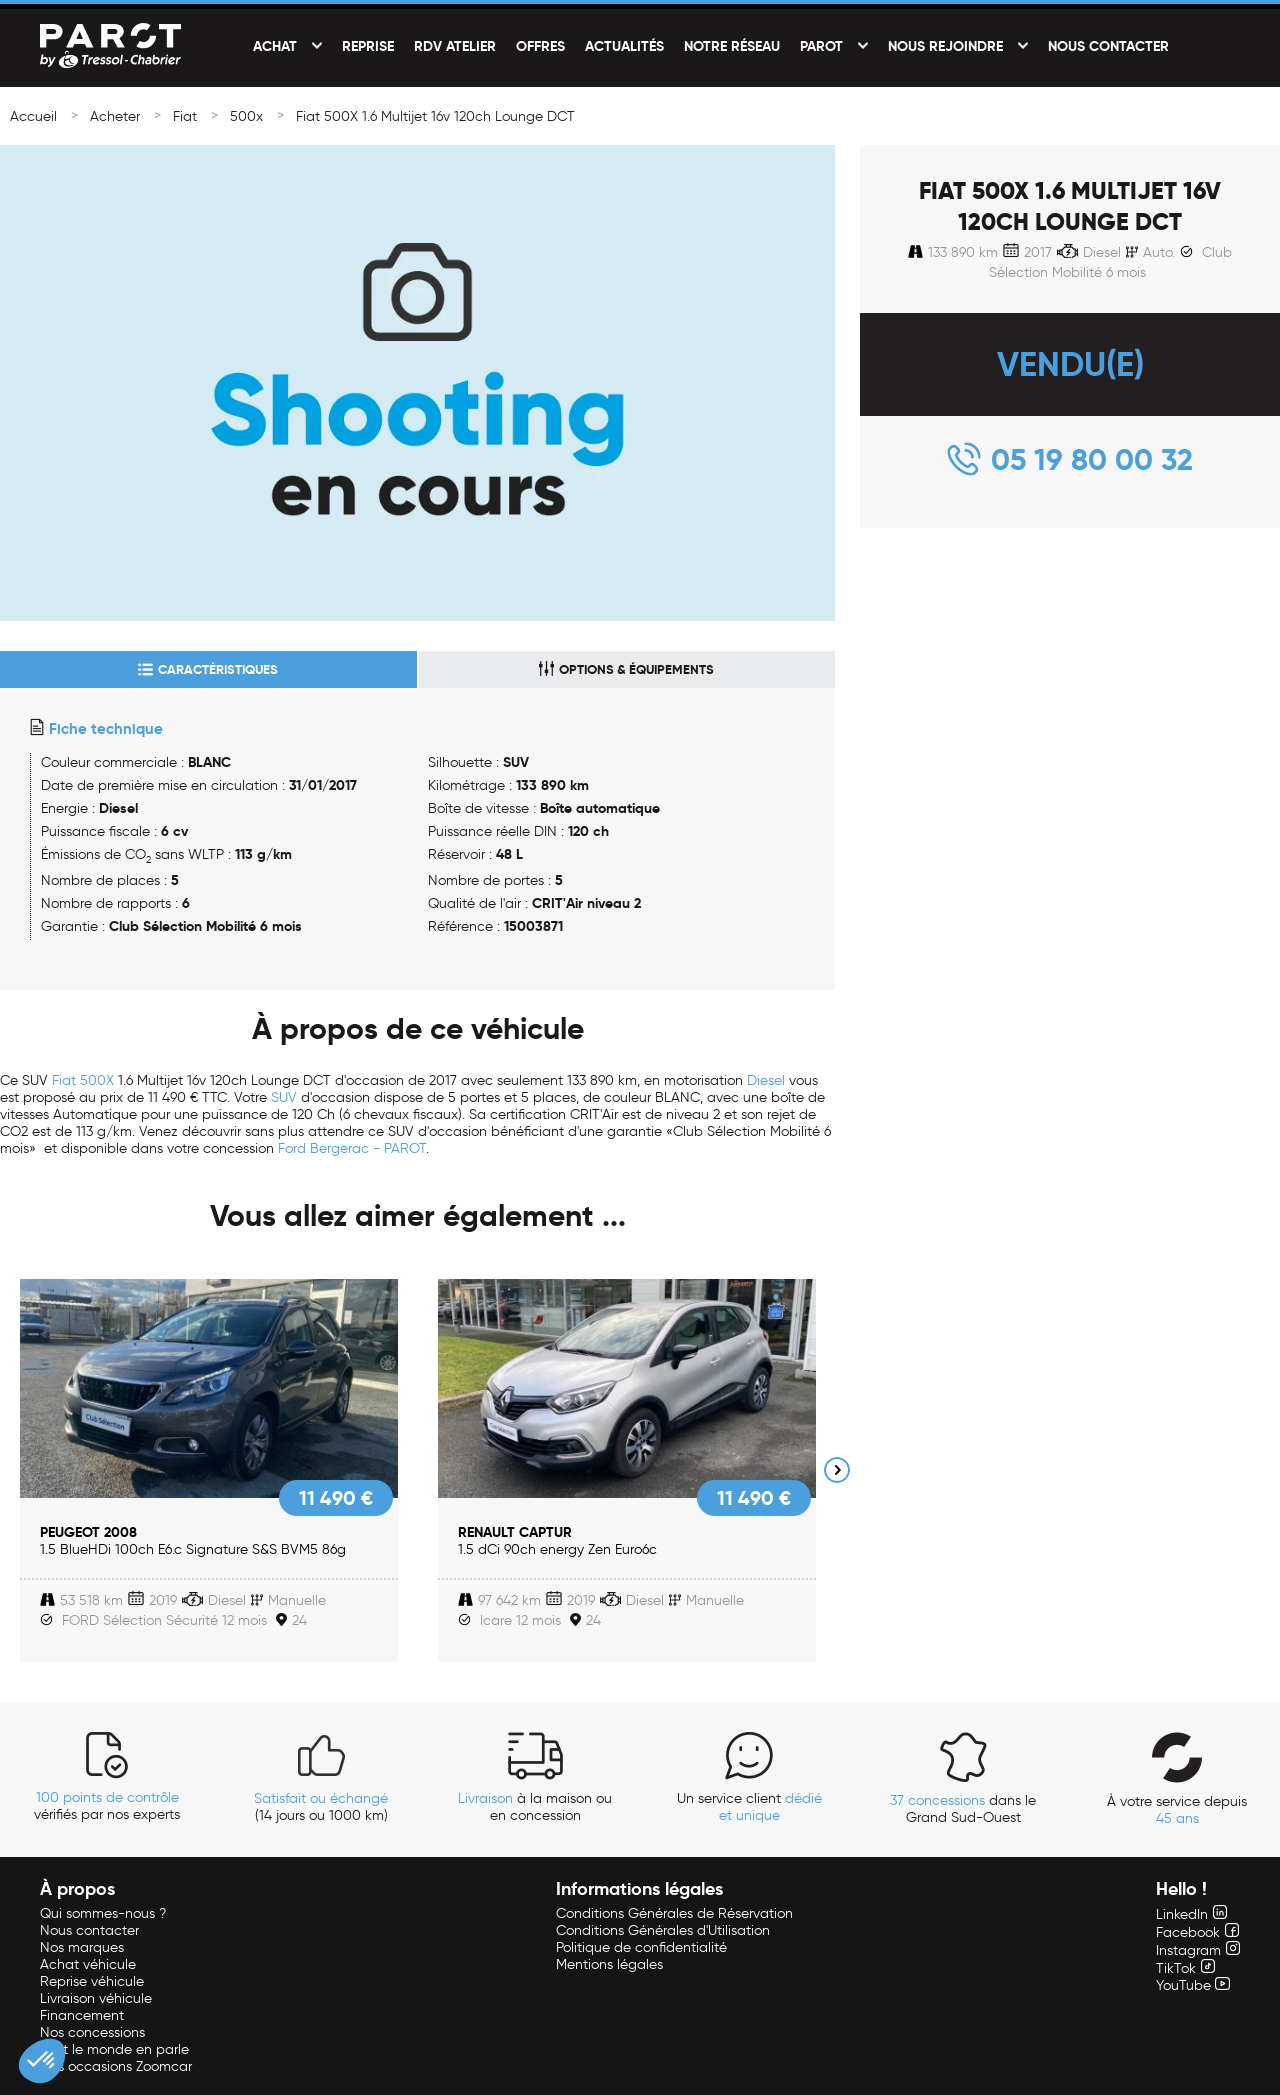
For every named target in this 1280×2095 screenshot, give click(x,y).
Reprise (368, 46)
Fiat (185, 116)
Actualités (624, 46)
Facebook (1197, 1932)
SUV (284, 1097)
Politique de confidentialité (641, 1947)
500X (97, 1080)
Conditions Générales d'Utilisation (663, 1930)
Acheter (115, 116)
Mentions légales (609, 1964)
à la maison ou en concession (535, 1807)
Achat (275, 46)
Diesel (766, 1080)
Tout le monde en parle (114, 2049)
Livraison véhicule (96, 1998)
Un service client (749, 1807)
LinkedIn (1191, 1914)
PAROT (821, 46)
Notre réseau (732, 46)
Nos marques (82, 1947)
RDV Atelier (455, 46)
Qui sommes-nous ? (103, 1913)
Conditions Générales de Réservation (674, 1913)
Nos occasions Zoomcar (116, 2066)
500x (246, 116)
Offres (540, 46)
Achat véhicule (88, 1964)
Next (837, 1470)
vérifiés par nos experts (107, 1806)
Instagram (1198, 1950)
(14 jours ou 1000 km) (321, 1807)
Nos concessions (92, 2032)
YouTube (1193, 1985)
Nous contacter (1108, 46)
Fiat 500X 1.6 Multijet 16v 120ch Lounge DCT (435, 116)
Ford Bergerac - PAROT (352, 1148)
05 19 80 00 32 (1092, 459)
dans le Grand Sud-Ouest (963, 1809)
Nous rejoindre (945, 46)
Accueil (33, 116)
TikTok (1185, 1968)
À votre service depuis (1177, 1810)
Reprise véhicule (92, 1981)
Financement (82, 2015)
